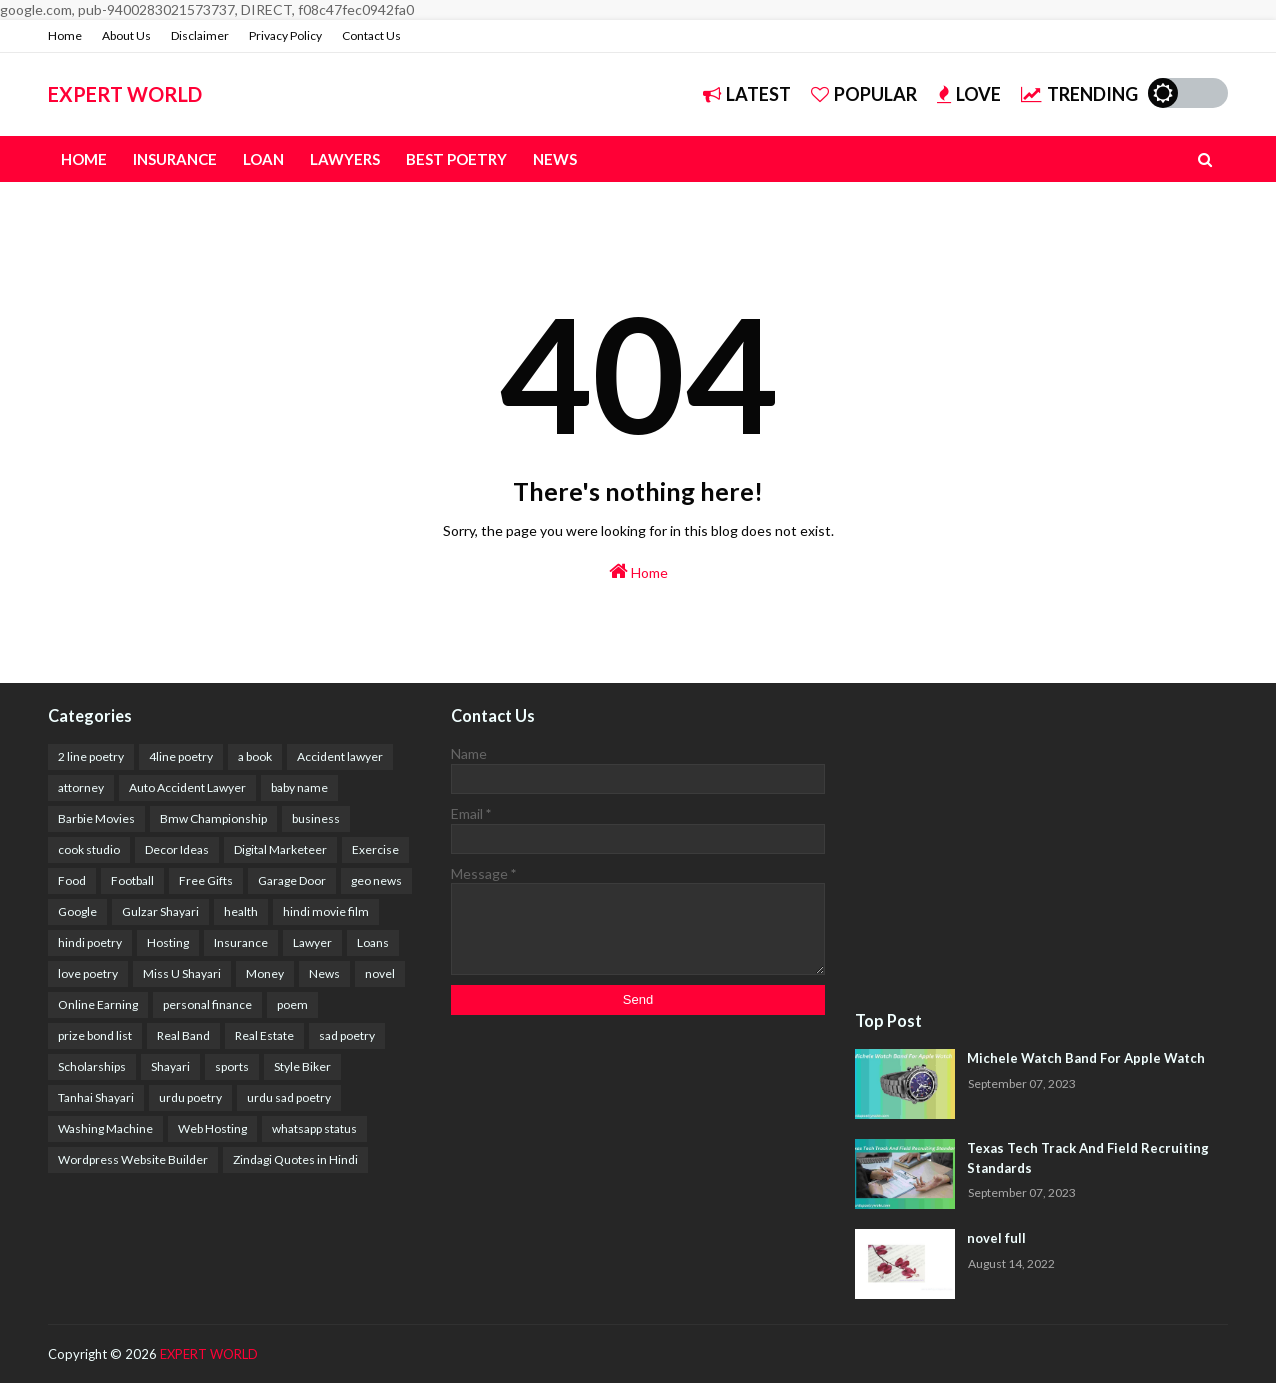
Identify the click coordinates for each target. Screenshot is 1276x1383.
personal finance (207, 1004)
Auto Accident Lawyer (187, 787)
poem (292, 1004)
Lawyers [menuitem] (345, 159)
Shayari (170, 1066)
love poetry (88, 973)
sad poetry (347, 1035)
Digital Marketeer (280, 849)
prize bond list (95, 1035)
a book (255, 756)
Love (969, 94)
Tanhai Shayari (96, 1097)
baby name (299, 787)
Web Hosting (212, 1128)
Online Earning (98, 1004)
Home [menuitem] (84, 159)
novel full (996, 1238)
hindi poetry (90, 942)
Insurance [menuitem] (175, 159)
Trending (1079, 94)
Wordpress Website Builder (133, 1159)
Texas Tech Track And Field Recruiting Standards (1088, 1158)
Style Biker (302, 1066)
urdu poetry (190, 1097)
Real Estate (264, 1035)
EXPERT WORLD (125, 94)
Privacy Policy (285, 35)
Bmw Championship (213, 818)
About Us (126, 35)
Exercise (375, 849)
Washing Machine (105, 1128)
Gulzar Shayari (160, 911)
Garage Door (292, 880)
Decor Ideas (177, 849)
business (316, 818)
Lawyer (312, 942)
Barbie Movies (96, 818)
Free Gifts (206, 880)
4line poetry (181, 756)
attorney (81, 787)
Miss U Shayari (182, 973)
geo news (376, 880)
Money (265, 973)
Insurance (241, 942)
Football (132, 880)
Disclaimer (200, 35)
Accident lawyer (340, 756)
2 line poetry (91, 756)
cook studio (89, 849)
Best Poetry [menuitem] (456, 159)
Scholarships (92, 1066)
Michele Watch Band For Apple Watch (1086, 1058)
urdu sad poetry (289, 1097)
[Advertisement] (1041, 848)
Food (72, 880)
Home (65, 35)
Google (77, 911)
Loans (373, 942)
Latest (747, 94)
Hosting (168, 942)
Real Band (183, 1035)
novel (380, 973)
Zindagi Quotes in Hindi (295, 1159)
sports (232, 1066)
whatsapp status (314, 1128)
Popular (864, 94)
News (324, 973)
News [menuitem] (555, 159)
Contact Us (371, 35)
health (241, 911)
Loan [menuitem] (263, 159)
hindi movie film (326, 911)
